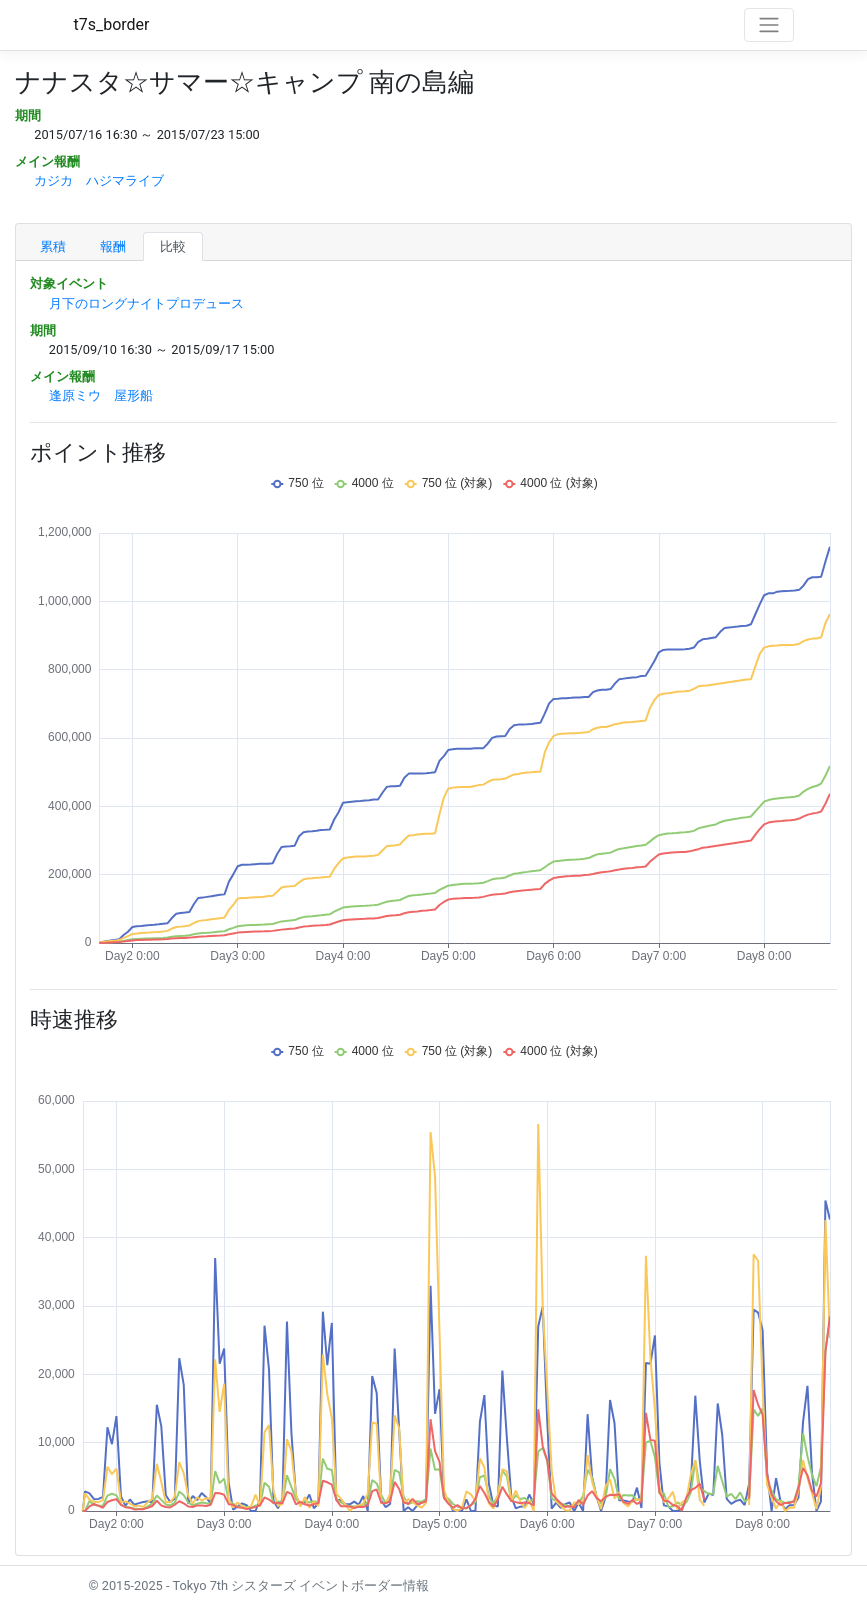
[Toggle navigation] (769, 25)
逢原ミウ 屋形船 (101, 395)
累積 (53, 246)
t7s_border (112, 24)
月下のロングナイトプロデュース (146, 303)
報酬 (113, 246)
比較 (173, 246)
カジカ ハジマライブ (99, 180)
